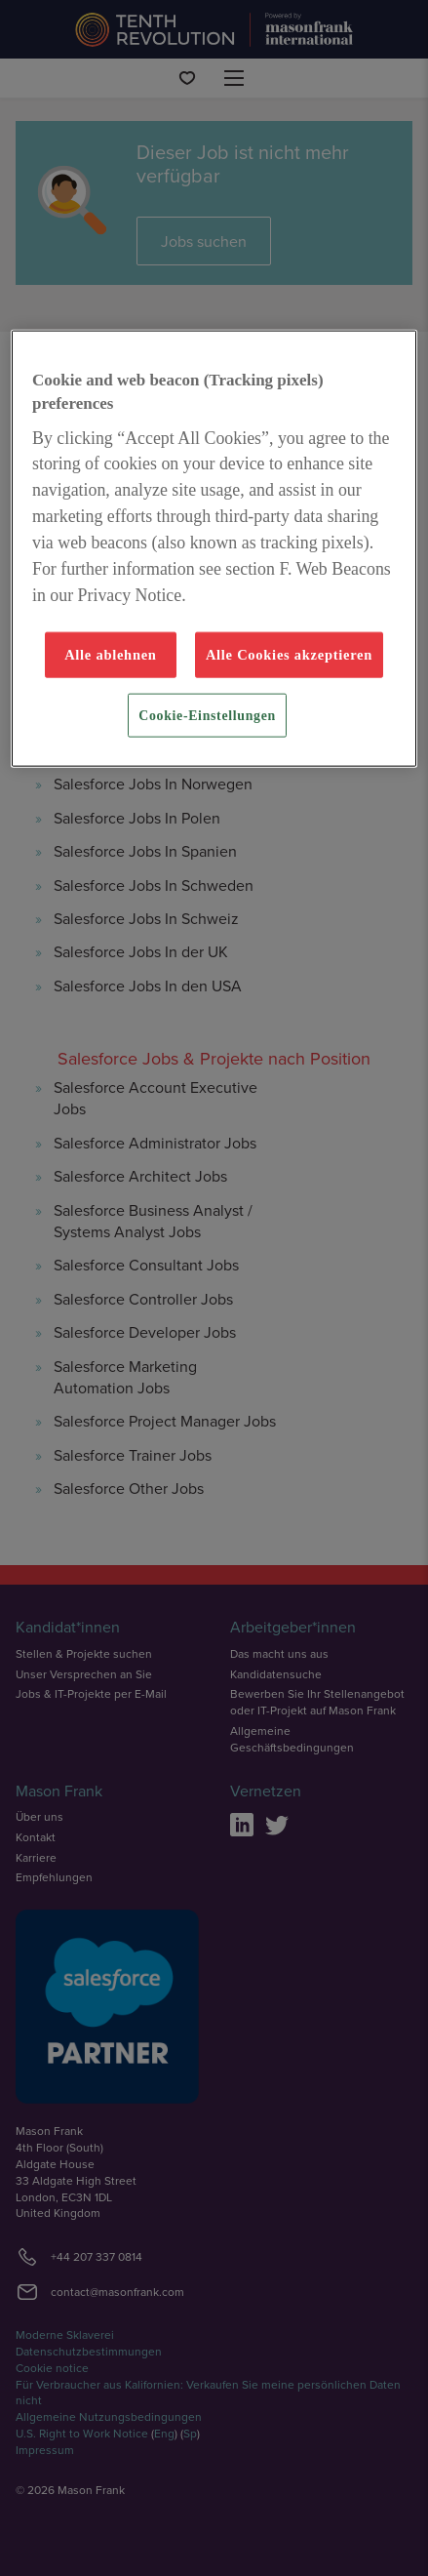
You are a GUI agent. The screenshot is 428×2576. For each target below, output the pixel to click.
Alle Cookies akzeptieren (289, 655)
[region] (214, 549)
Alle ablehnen (110, 655)
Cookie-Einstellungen (207, 714)
